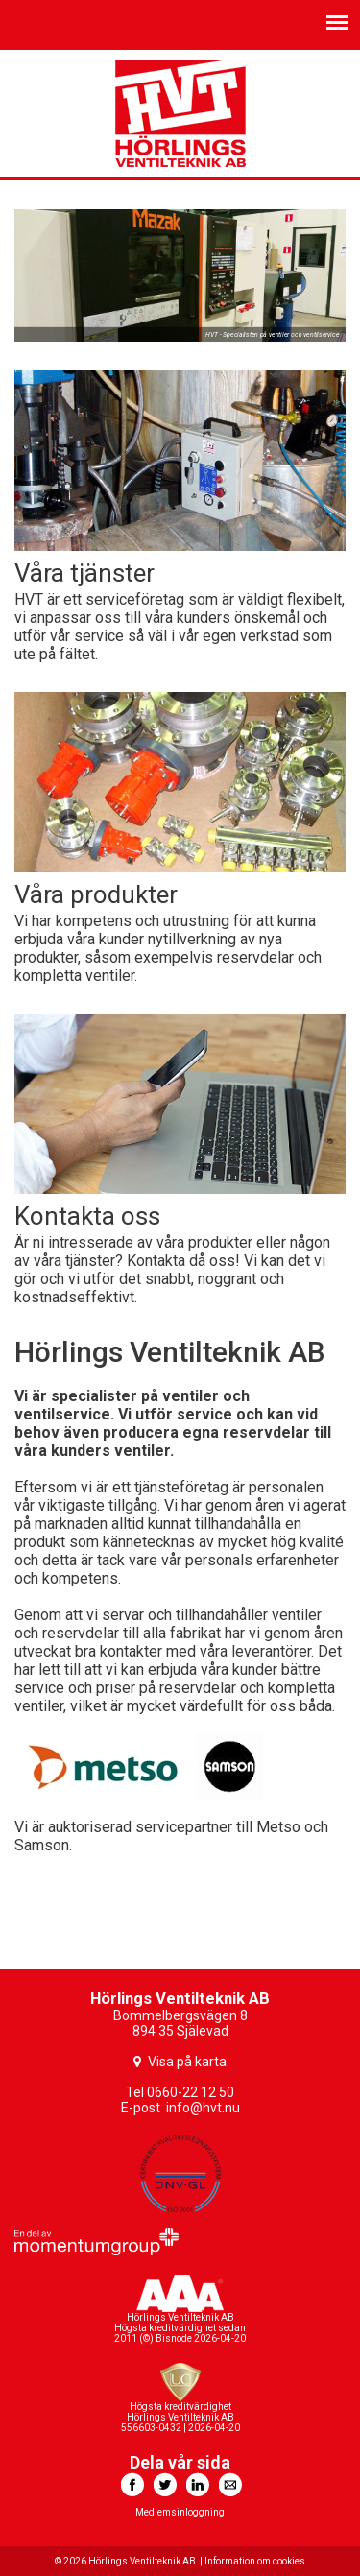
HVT (180, 113)
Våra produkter (96, 894)
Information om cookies (254, 2561)
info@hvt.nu (203, 2107)
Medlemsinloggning (180, 2512)
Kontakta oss (87, 1216)
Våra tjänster (84, 573)
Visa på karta (187, 2061)
